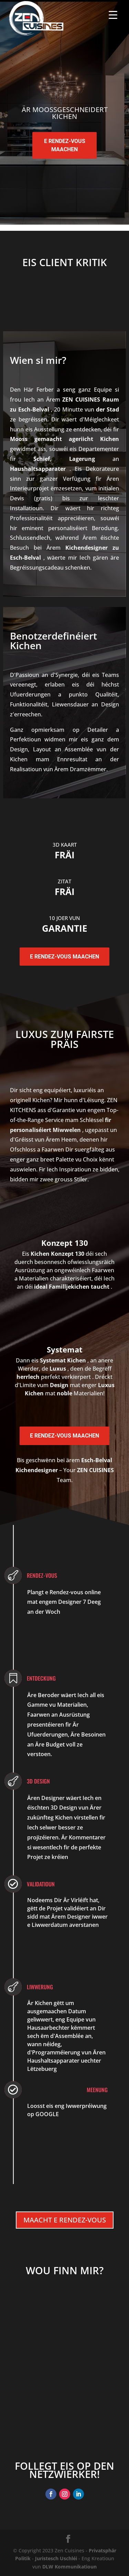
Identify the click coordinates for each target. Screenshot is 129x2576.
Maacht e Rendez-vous (64, 2220)
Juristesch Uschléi (56, 2558)
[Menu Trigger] (113, 14)
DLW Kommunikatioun (69, 2566)
